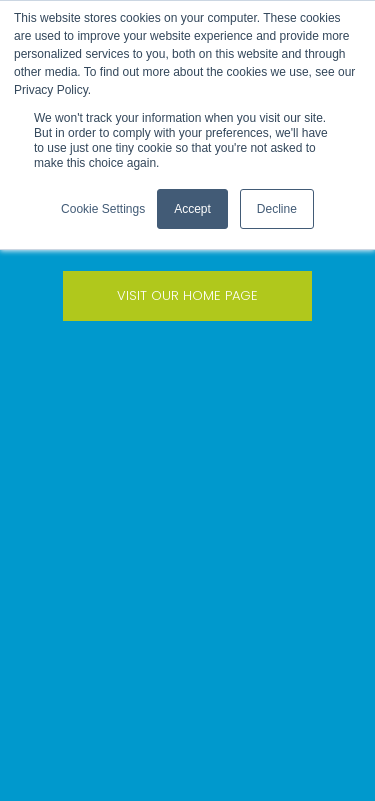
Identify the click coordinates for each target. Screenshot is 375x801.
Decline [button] (277, 209)
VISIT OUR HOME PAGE (187, 295)
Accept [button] (192, 209)
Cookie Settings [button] (103, 209)
